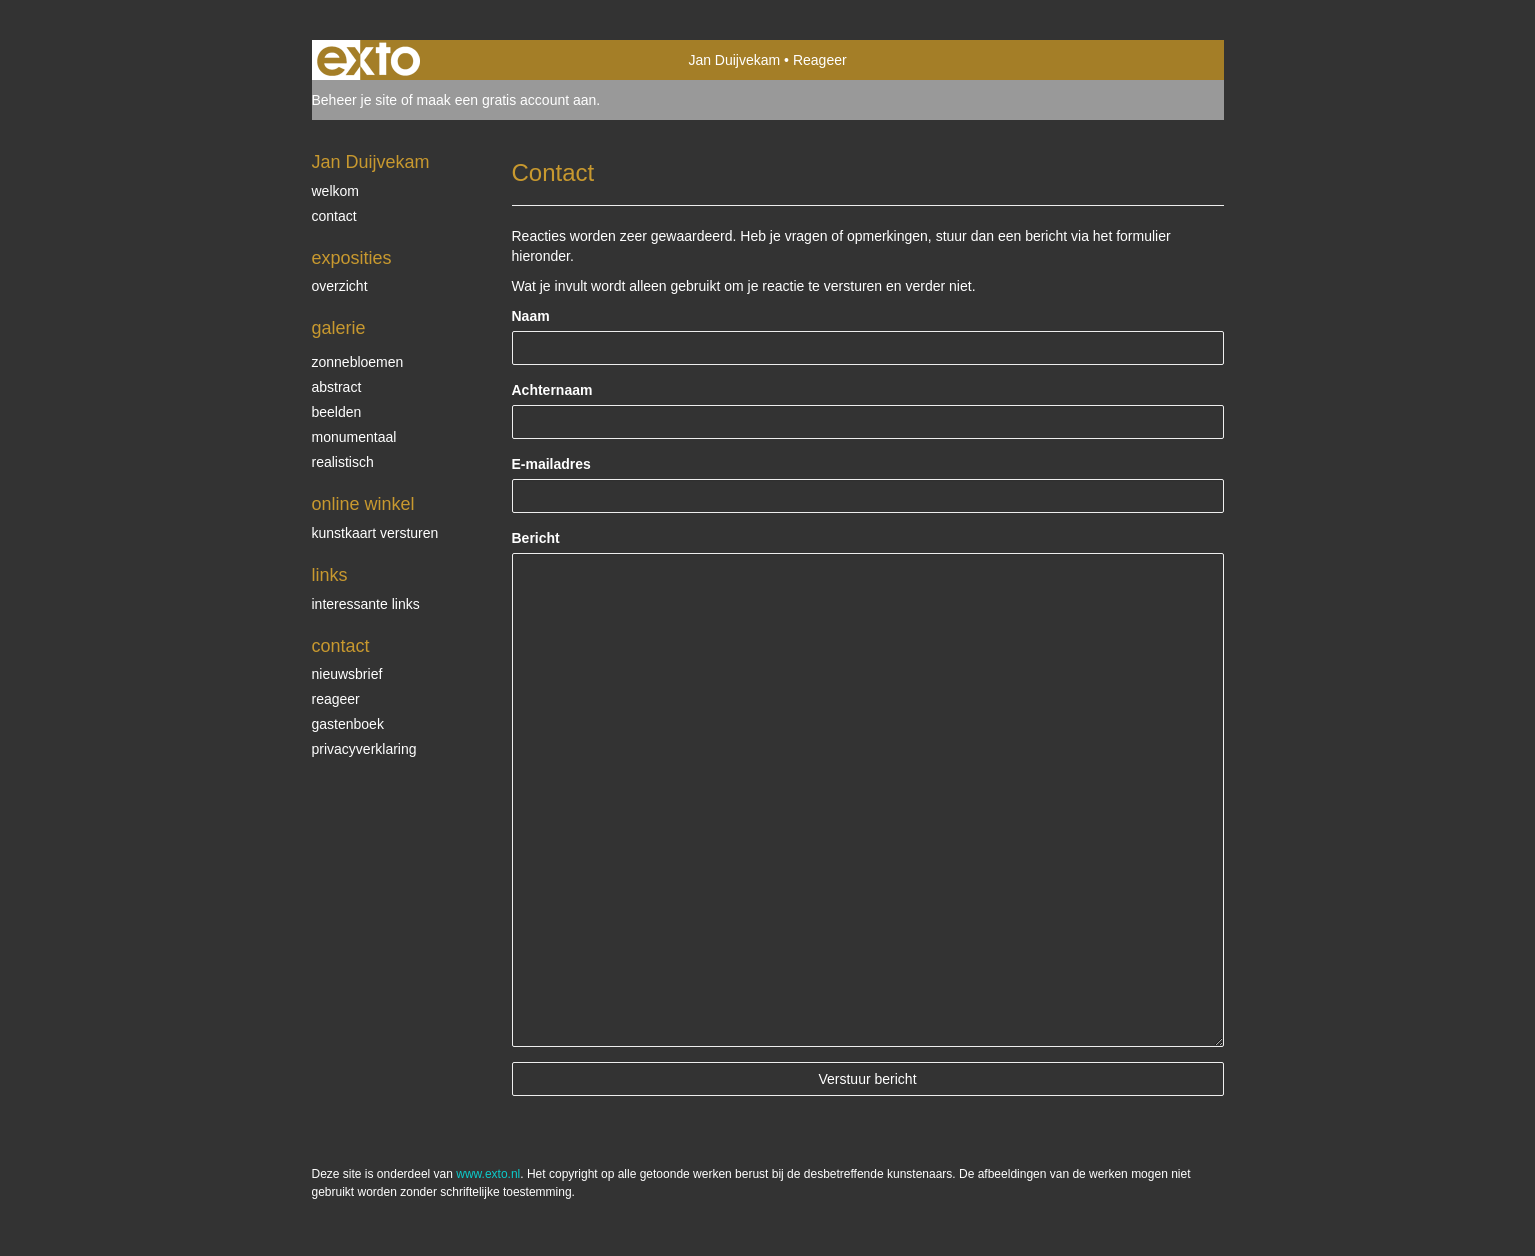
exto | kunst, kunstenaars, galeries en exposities (368, 60)
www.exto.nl (488, 1174)
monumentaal (354, 437)
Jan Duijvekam (734, 60)
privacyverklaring (364, 749)
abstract (337, 387)
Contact (341, 646)
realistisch (343, 462)
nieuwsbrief (347, 674)
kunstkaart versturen (375, 533)
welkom (335, 191)
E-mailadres (551, 464)
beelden (337, 412)
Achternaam (552, 390)
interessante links (366, 604)
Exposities (352, 258)
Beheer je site (355, 100)
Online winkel (363, 504)
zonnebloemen (358, 362)
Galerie (339, 328)
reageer (336, 699)
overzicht (340, 286)
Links (330, 575)
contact (334, 216)
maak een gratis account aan (507, 100)
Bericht (536, 538)
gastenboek (348, 724)
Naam (531, 316)
